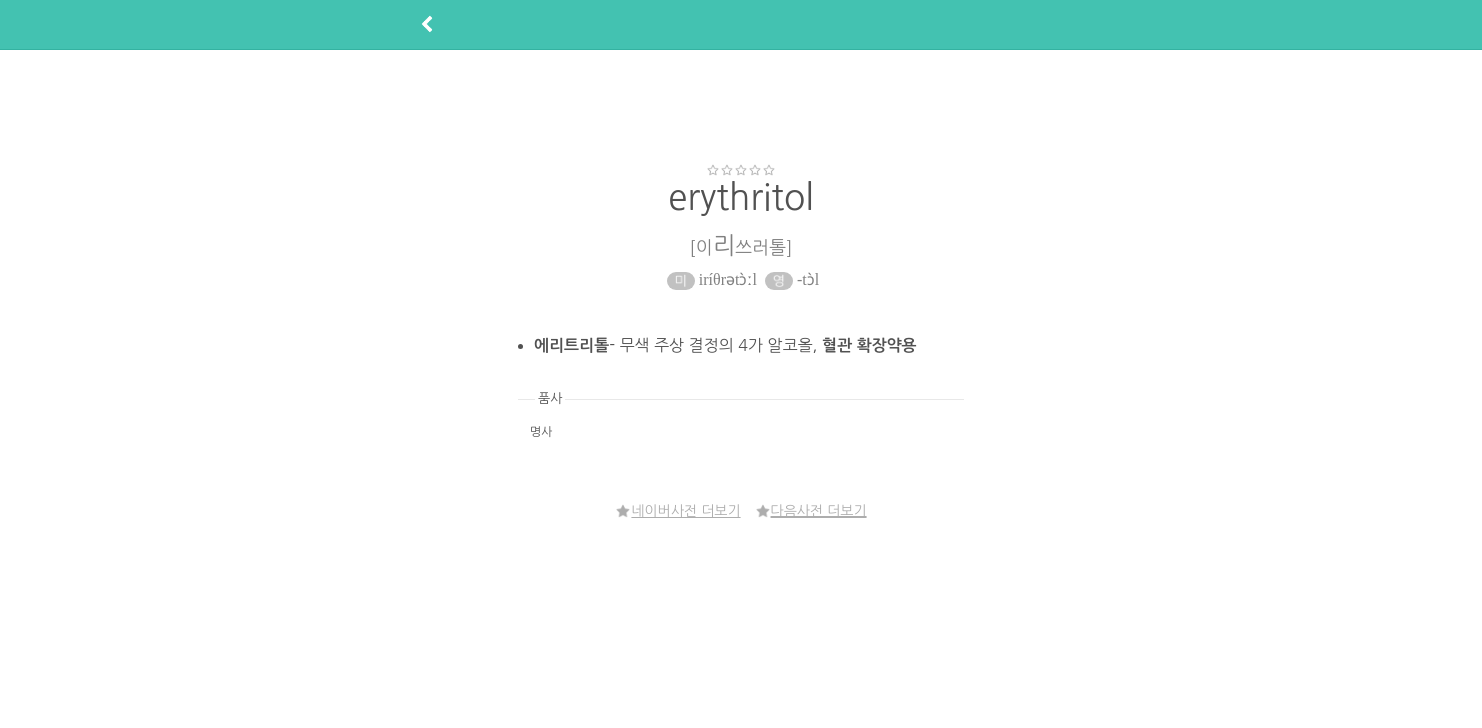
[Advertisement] (741, 106)
